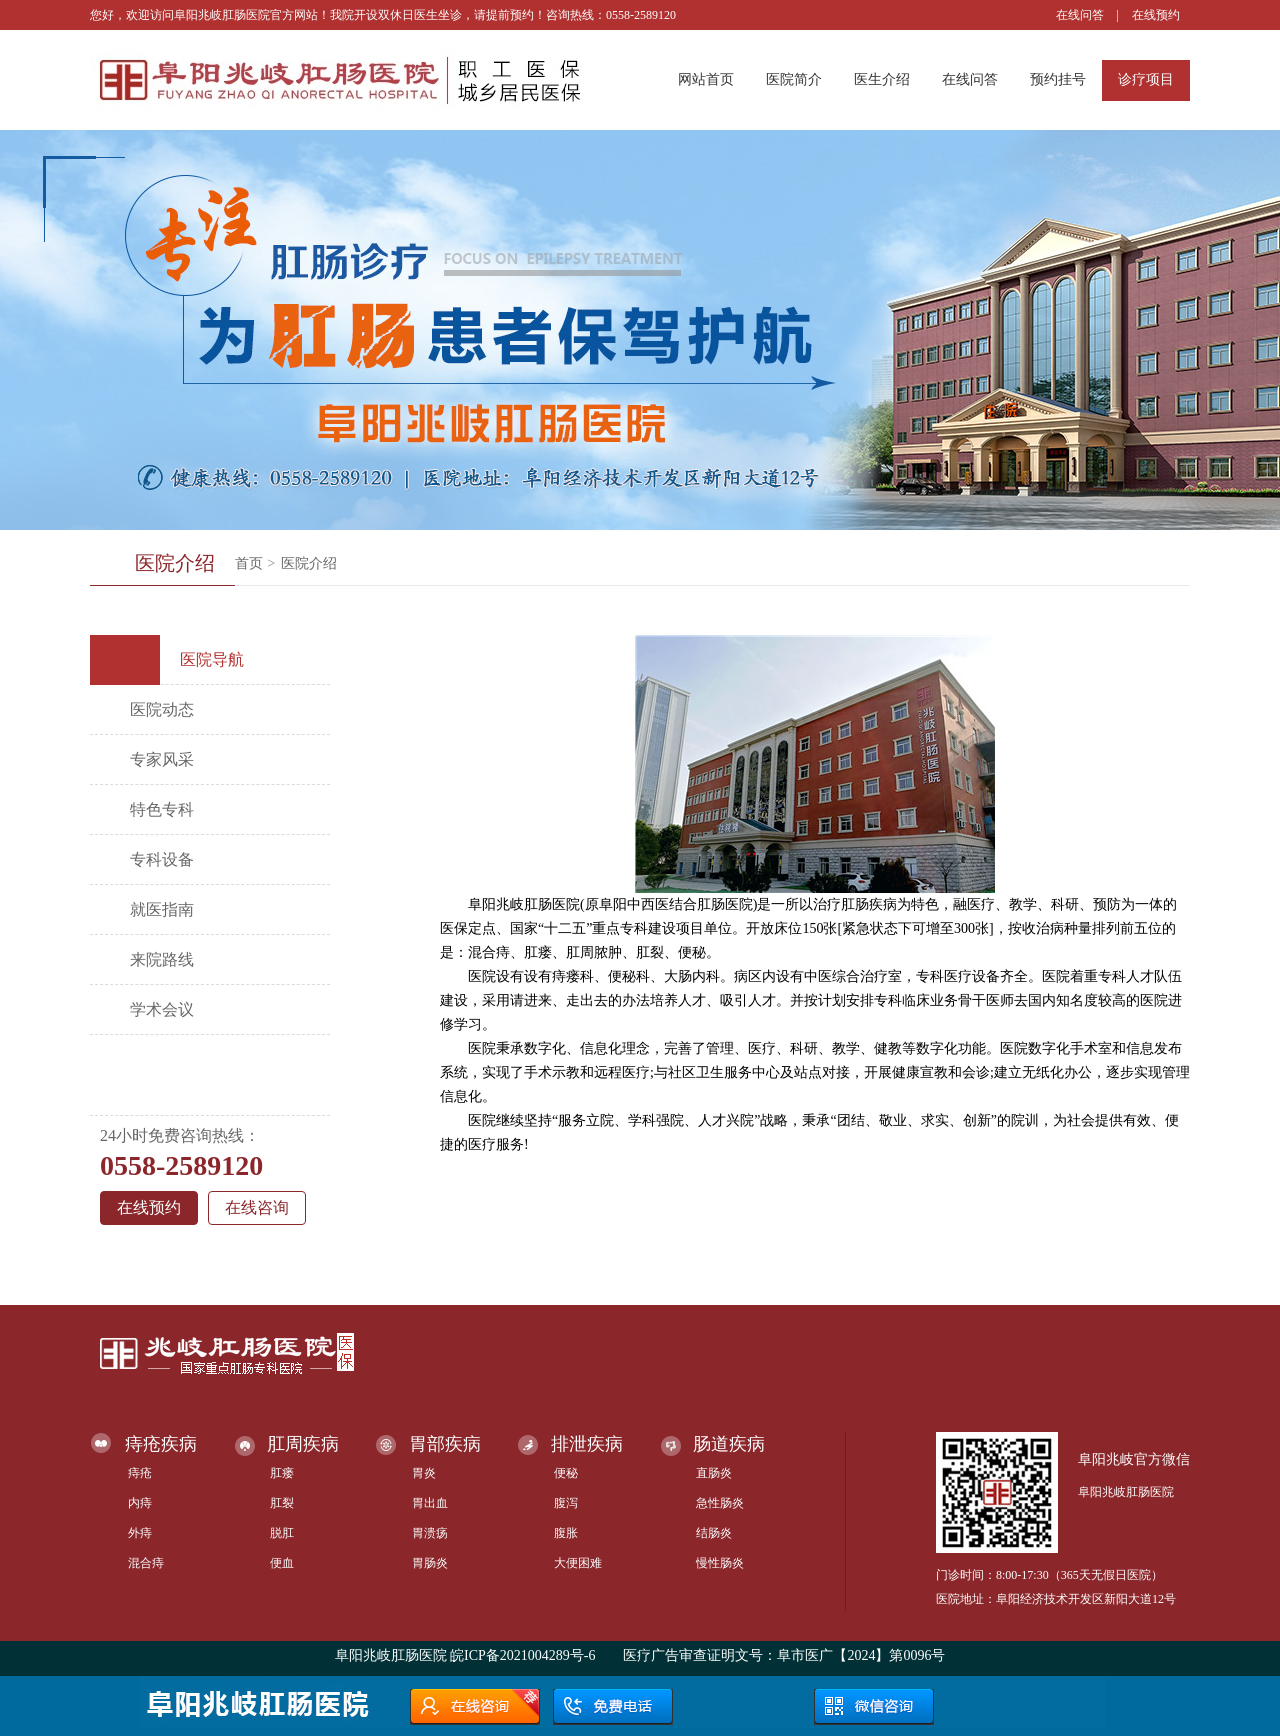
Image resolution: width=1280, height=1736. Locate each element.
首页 (249, 563)
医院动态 (162, 709)
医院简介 (794, 79)
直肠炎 (714, 1473)
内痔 (140, 1503)
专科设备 (162, 859)
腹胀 (566, 1533)
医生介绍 (882, 79)
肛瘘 (282, 1473)
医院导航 (174, 660)
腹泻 (566, 1503)
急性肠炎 (720, 1503)
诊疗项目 (1146, 79)
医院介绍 (309, 563)
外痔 (140, 1533)
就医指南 (162, 909)
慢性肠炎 (720, 1563)
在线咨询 (257, 1207)
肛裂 (282, 1503)
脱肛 (282, 1533)
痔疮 (140, 1473)
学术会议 (162, 1009)
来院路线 (162, 959)
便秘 (566, 1473)
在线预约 (1156, 15)
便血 (282, 1563)
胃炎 (424, 1473)
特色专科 (162, 809)
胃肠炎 (430, 1563)
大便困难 (578, 1563)
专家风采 (162, 759)
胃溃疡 (430, 1533)
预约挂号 (1058, 79)
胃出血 (430, 1503)
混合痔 (146, 1563)
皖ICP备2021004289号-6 (522, 1655)
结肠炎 (714, 1533)
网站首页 (706, 79)
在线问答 (1080, 15)
